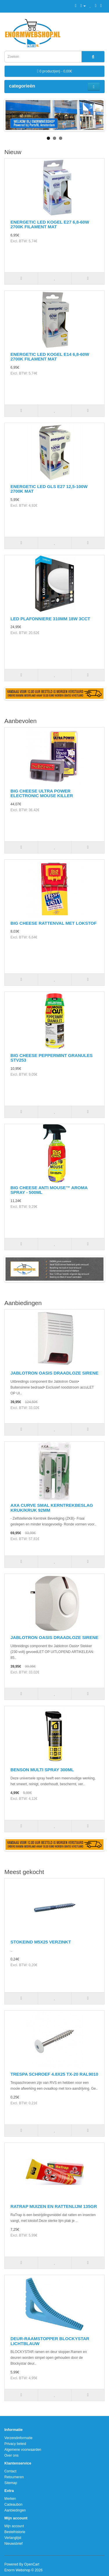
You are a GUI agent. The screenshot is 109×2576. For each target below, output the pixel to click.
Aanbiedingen (15, 2510)
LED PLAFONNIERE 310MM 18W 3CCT (50, 618)
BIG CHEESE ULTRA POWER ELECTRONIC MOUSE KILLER (41, 793)
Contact (10, 2471)
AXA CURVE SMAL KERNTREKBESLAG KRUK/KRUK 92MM (51, 1508)
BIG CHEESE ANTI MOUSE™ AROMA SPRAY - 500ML (48, 1190)
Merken (10, 2499)
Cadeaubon (13, 2504)
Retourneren (14, 2477)
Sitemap (10, 2483)
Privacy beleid (15, 2444)
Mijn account (14, 2526)
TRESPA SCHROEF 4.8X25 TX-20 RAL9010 (54, 2074)
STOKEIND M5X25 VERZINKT (40, 1941)
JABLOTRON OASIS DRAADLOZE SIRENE (54, 1372)
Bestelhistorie (14, 2532)
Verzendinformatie (18, 2438)
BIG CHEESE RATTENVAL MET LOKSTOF (53, 923)
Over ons (11, 2455)
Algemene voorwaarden (22, 2450)
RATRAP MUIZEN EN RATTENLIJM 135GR (53, 2206)
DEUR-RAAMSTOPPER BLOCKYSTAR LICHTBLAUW (49, 2341)
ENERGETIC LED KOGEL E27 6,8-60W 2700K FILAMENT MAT (49, 224)
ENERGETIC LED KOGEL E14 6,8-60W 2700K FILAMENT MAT (49, 357)
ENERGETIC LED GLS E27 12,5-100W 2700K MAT (48, 489)
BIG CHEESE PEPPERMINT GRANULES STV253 (51, 1058)
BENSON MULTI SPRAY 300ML (42, 1769)
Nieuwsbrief (13, 2544)
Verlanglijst (12, 2538)
